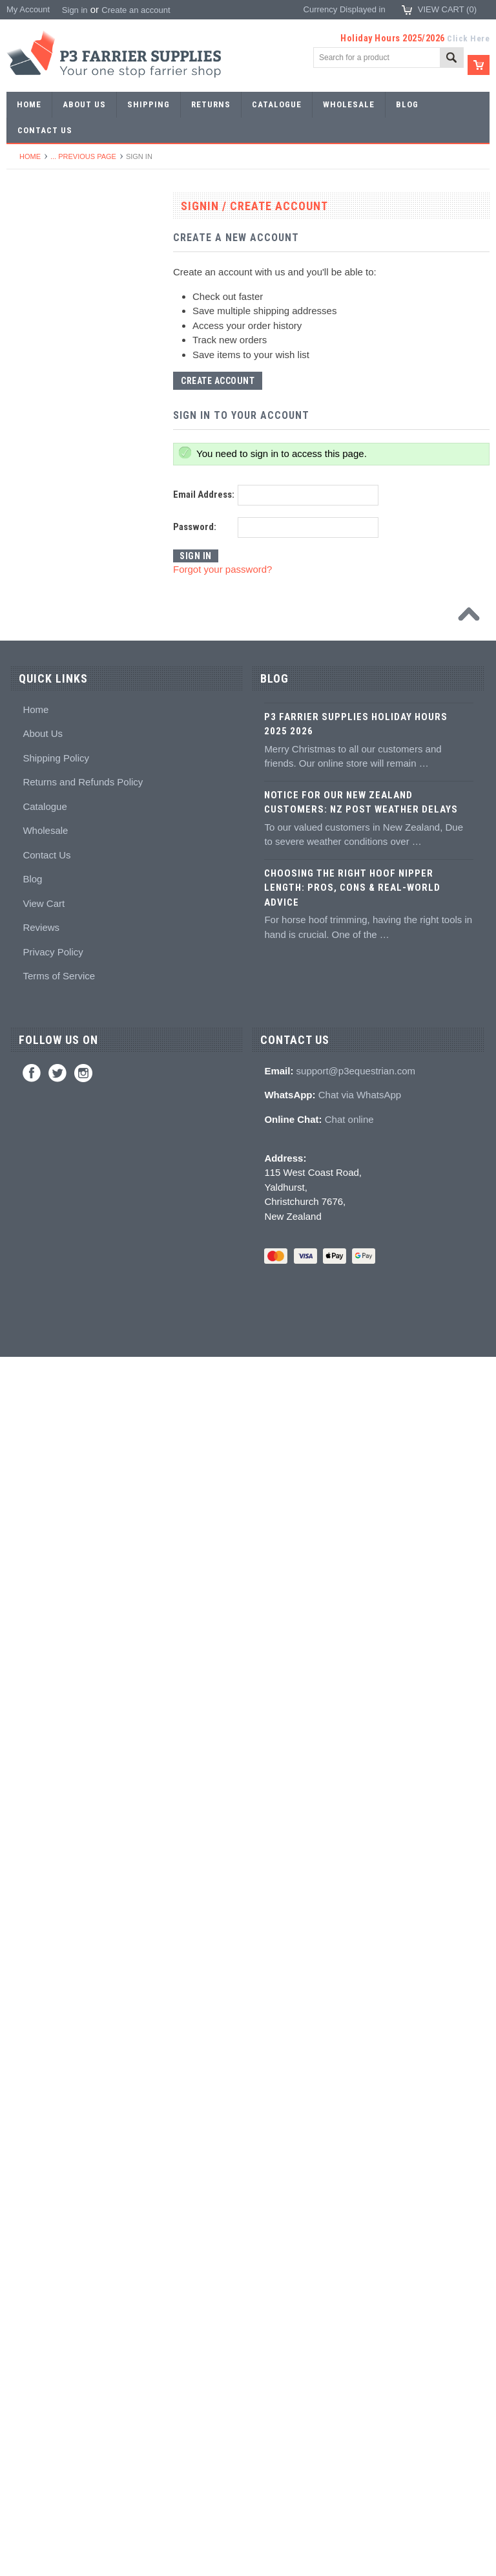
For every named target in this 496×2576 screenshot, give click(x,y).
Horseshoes (36, 256)
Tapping (28, 633)
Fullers (26, 727)
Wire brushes (38, 1128)
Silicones (30, 1270)
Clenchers (33, 939)
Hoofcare (31, 1175)
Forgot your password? (222, 569)
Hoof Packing (38, 1199)
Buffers (27, 845)
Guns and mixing (45, 1246)
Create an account (135, 10)
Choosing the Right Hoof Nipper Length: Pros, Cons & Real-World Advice (352, 2106)
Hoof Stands (37, 1058)
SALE (24, 232)
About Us (43, 1952)
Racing (26, 397)
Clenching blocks (45, 987)
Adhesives (33, 1223)
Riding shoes (38, 326)
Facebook (32, 2292)
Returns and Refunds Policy (83, 2001)
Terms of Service (59, 2194)
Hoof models (37, 1482)
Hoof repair (34, 1388)
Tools (23, 468)
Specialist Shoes (45, 303)
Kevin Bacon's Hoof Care (60, 1364)
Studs (24, 1506)
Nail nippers (36, 775)
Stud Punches (40, 609)
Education (32, 1435)
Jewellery (31, 1718)
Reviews (41, 2146)
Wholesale (45, 2049)
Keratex (28, 1317)
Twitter (57, 2292)
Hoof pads (33, 1294)
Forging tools (38, 491)
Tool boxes (34, 1081)
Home (30, 156)
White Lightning (43, 1341)
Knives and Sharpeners (57, 892)
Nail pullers (34, 869)
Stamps (28, 539)
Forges (26, 703)
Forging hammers (46, 586)
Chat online (349, 2337)
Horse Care (35, 1766)
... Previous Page (83, 156)
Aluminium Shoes (46, 279)
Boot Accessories (46, 1624)
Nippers (28, 798)
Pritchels (30, 515)
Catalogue (45, 2024)
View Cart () (447, 9)
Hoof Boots (34, 1577)
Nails (23, 444)
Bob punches (38, 656)
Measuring (33, 1105)
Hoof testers (36, 1034)
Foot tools (32, 751)
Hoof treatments (44, 1411)
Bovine (26, 1789)
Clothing (29, 1647)
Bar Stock (32, 420)
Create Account (217, 381)
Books (25, 1459)
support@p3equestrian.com (356, 2289)
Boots (24, 1600)
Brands (27, 1813)
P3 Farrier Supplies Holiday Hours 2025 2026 (356, 1943)
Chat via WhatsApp (359, 2313)
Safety (25, 1694)
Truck (24, 1152)
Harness (29, 350)
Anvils (25, 680)
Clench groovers (44, 963)
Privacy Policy (53, 2170)
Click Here (468, 38)
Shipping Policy (56, 1976)
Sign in (75, 10)
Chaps (26, 1671)
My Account (28, 9)
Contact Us (46, 2073)
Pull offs (28, 822)
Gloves (26, 1742)
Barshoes (31, 373)
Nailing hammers (45, 916)
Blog (32, 2097)
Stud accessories (46, 1553)
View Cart (44, 2121)
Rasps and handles (49, 1011)
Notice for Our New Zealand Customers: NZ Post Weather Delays (361, 2021)
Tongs (25, 562)
